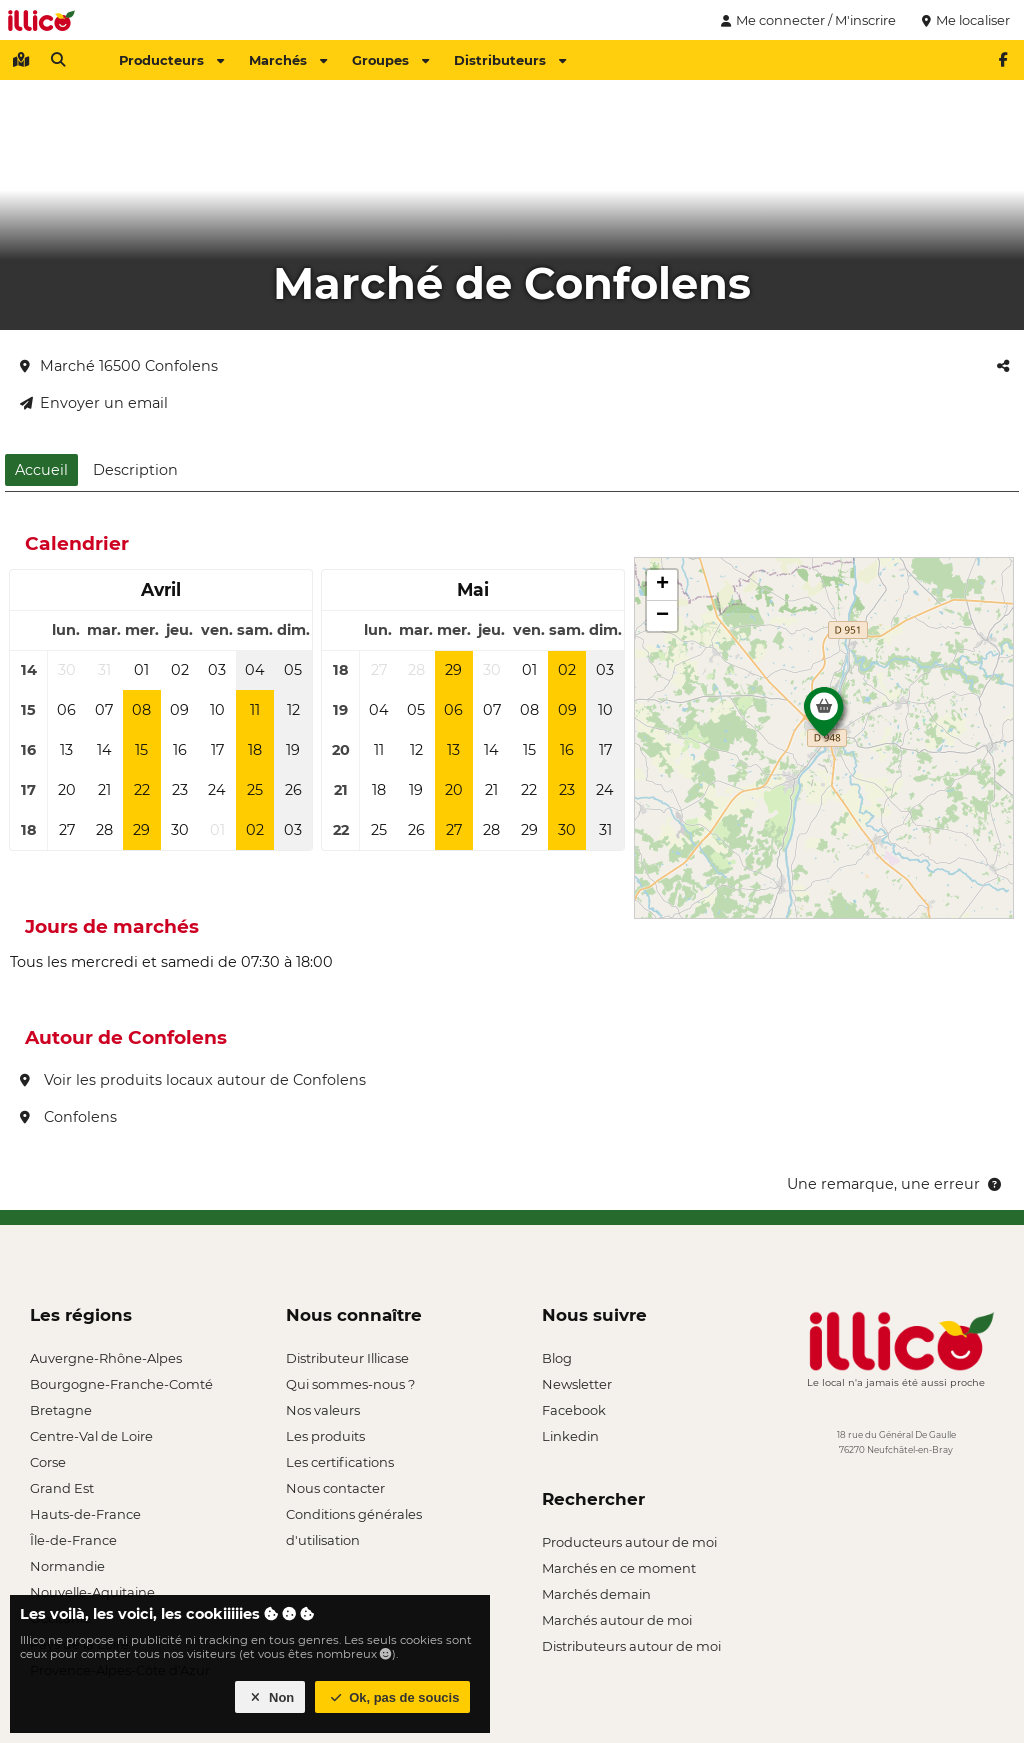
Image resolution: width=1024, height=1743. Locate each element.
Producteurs (171, 60)
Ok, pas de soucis (393, 1697)
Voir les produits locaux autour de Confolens (193, 1080)
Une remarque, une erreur (895, 1184)
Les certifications (340, 1462)
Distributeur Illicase (347, 1358)
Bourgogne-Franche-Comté (121, 1384)
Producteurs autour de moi (629, 1542)
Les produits (325, 1436)
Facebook (574, 1410)
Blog (557, 1358)
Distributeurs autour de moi (631, 1646)
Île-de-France (73, 1540)
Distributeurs (510, 60)
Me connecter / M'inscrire (806, 20)
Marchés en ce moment (619, 1568)
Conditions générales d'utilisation (354, 1516)
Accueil (41, 470)
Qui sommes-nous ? (350, 1384)
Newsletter (577, 1384)
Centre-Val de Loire (91, 1436)
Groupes (390, 60)
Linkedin (570, 1436)
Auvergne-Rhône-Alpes (106, 1358)
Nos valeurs (323, 1410)
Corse (48, 1462)
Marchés (288, 60)
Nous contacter (335, 1488)
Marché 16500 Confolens (119, 366)
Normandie (67, 1566)
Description (135, 470)
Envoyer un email (94, 403)
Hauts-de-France (85, 1514)
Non (270, 1697)
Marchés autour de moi (617, 1620)
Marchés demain (596, 1594)
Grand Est (62, 1488)
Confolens (68, 1117)
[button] (824, 717)
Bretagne (61, 1410)
